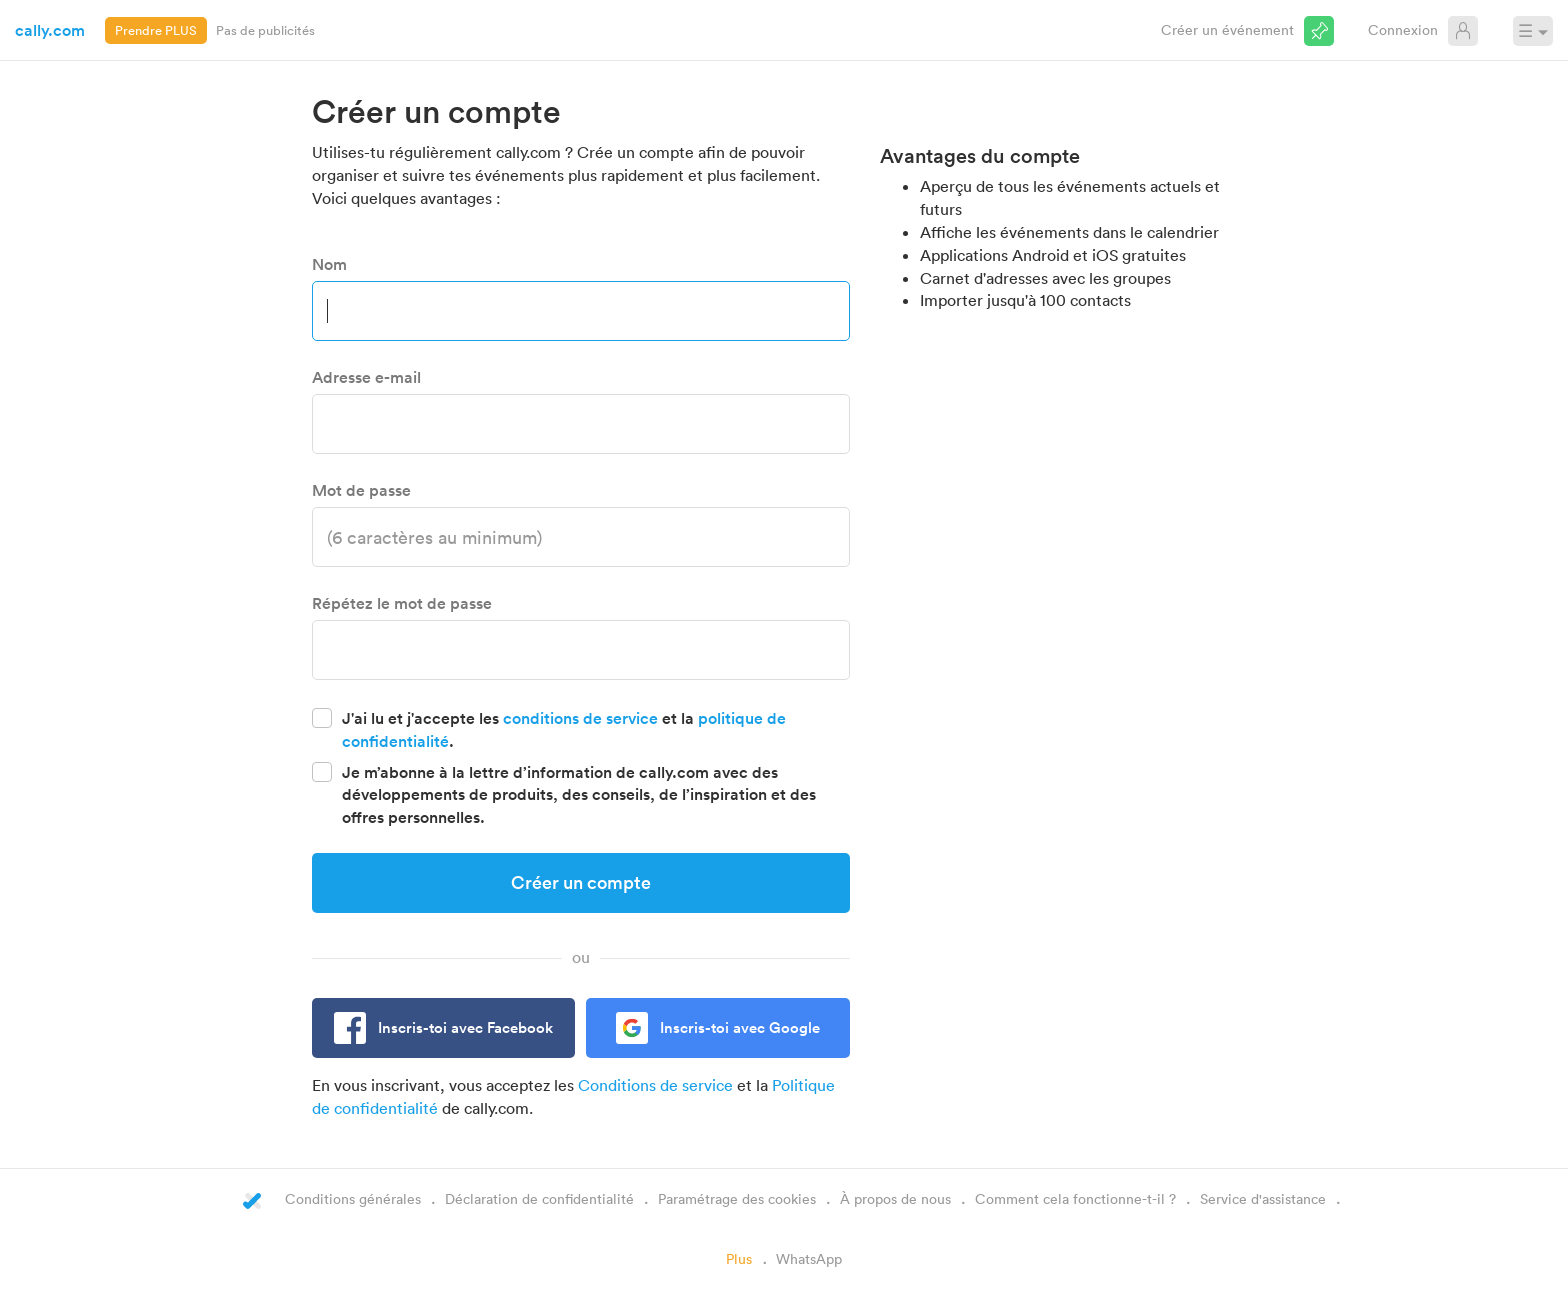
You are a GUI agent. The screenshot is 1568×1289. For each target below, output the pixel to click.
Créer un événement (1227, 29)
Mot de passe (361, 490)
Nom (329, 264)
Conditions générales (353, 1198)
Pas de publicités (265, 30)
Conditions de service (655, 1085)
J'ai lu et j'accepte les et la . (564, 729)
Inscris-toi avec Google (740, 1027)
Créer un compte (581, 882)
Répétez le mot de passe (402, 603)
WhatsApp (809, 1258)
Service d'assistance (1263, 1198)
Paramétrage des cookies (737, 1198)
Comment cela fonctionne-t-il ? (1075, 1198)
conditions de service (580, 718)
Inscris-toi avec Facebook (465, 1027)
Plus (739, 1258)
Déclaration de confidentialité (539, 1198)
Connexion (1403, 29)
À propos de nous (895, 1198)
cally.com (50, 30)
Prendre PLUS (156, 30)
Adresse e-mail (366, 377)
